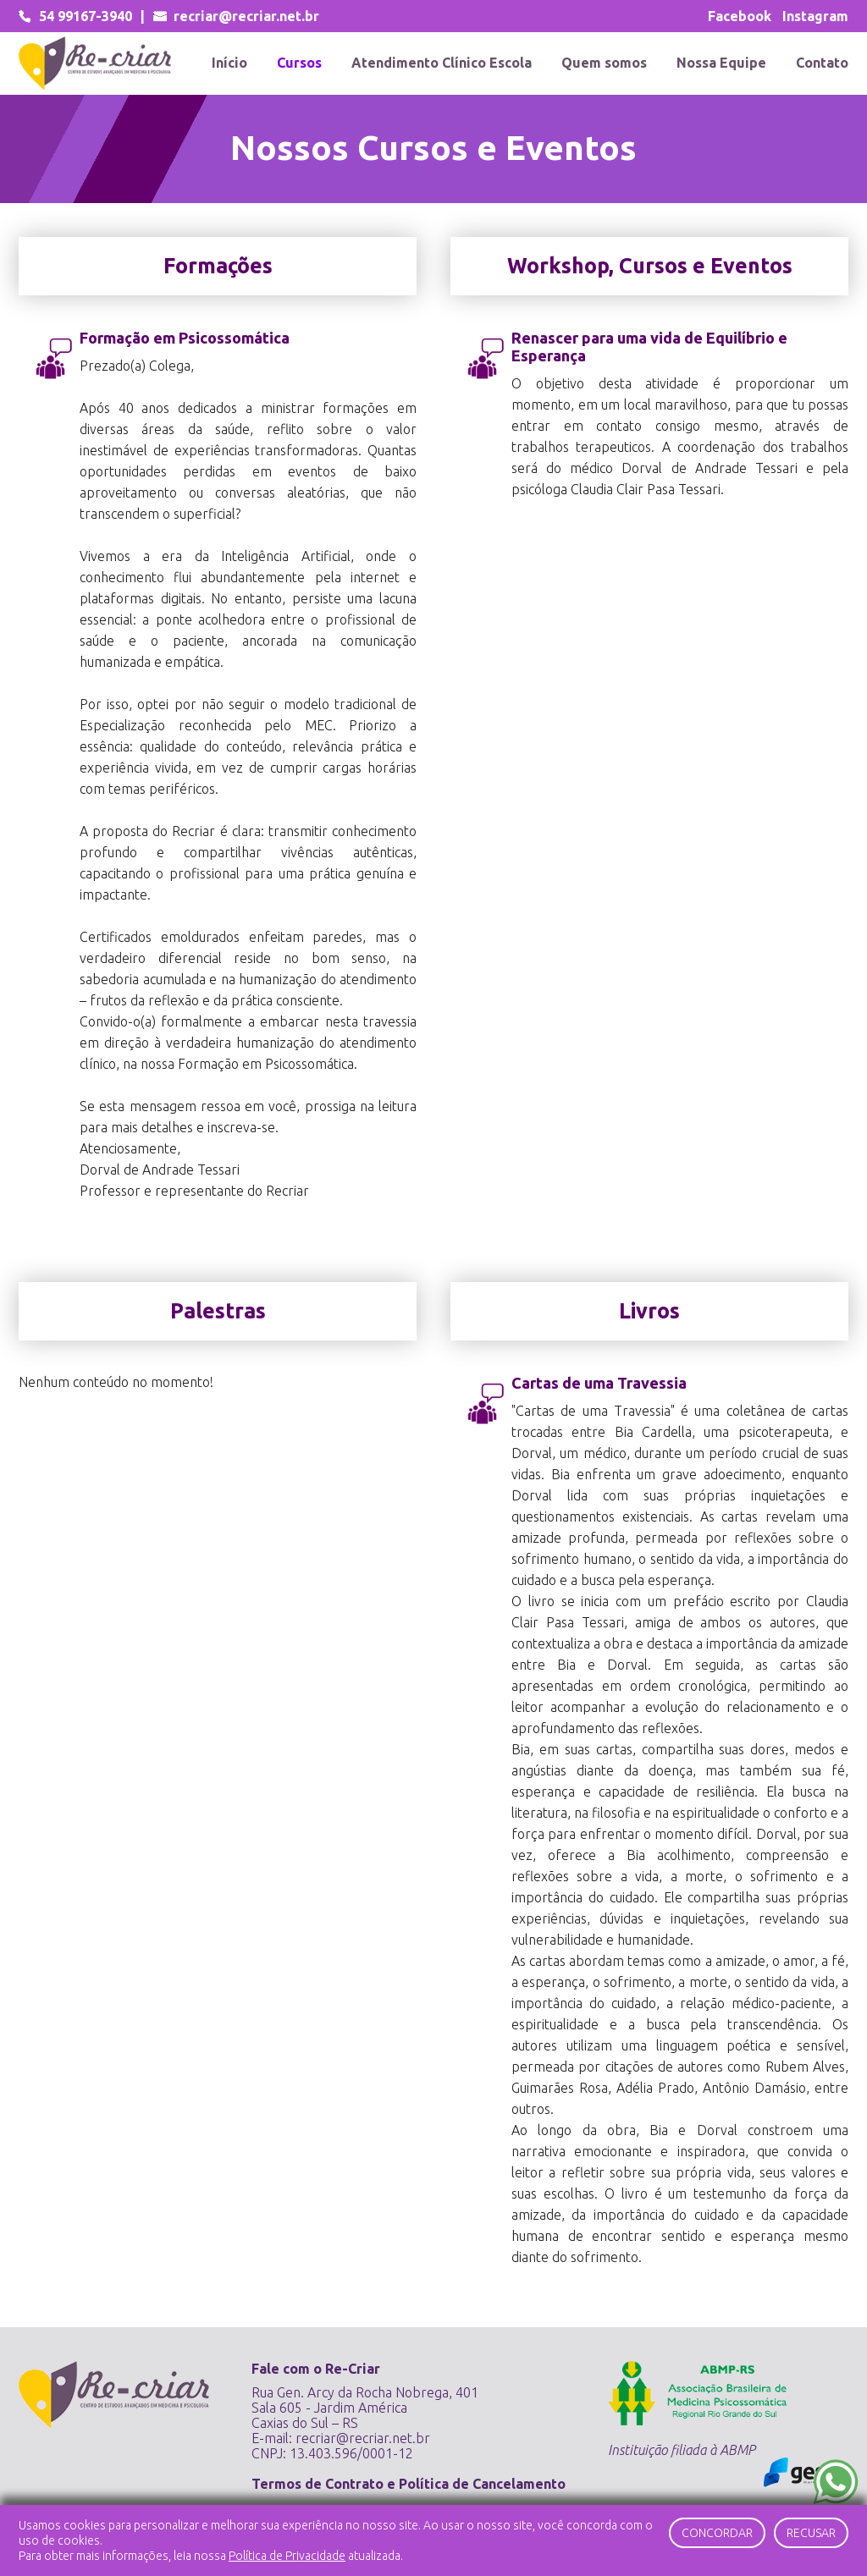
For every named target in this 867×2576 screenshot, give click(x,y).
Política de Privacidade (287, 2555)
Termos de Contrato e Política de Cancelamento (408, 2483)
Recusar (811, 2533)
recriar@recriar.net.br (362, 2438)
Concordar (717, 2533)
